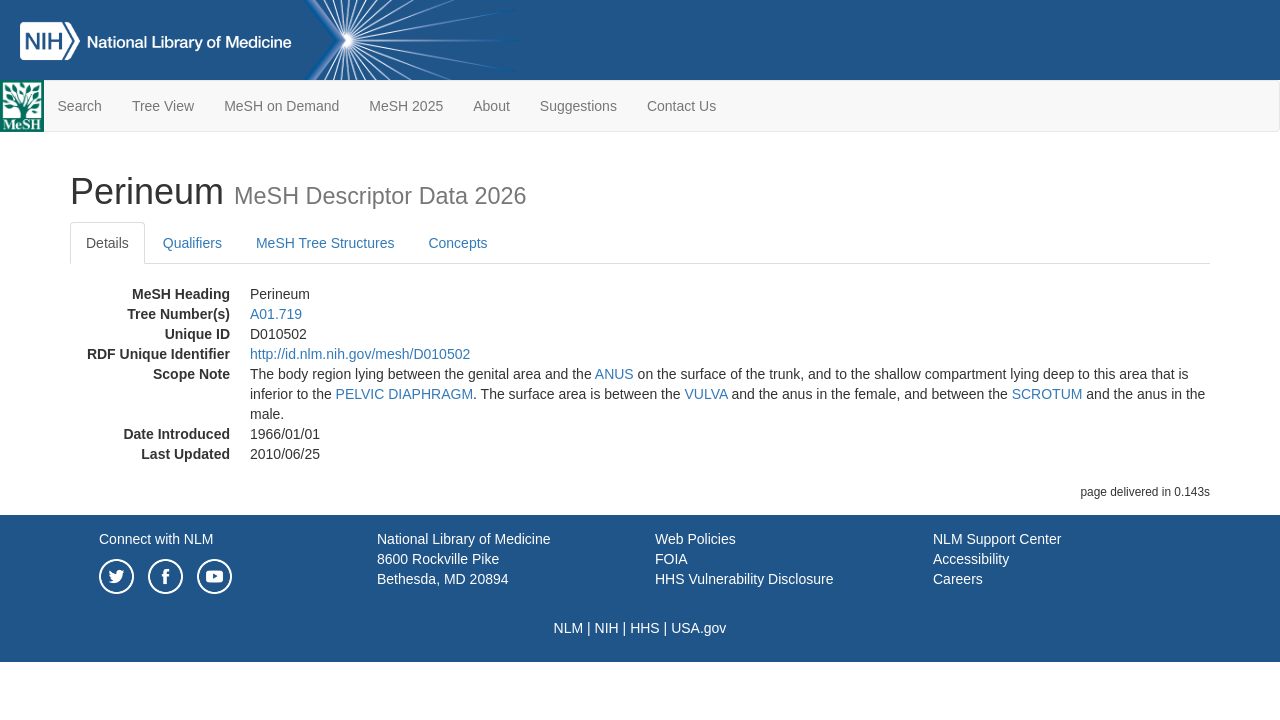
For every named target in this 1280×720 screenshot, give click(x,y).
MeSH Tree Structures (325, 243)
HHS (645, 628)
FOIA (671, 559)
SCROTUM (1047, 394)
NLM (569, 628)
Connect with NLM (156, 539)
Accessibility (971, 559)
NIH (607, 628)
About (491, 106)
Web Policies (695, 539)
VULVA (705, 394)
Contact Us (681, 106)
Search (80, 106)
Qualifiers (192, 243)
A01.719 (276, 314)
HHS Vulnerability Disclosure (744, 579)
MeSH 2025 (406, 106)
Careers (958, 579)
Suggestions (578, 106)
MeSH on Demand (281, 106)
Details (107, 243)
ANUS (614, 374)
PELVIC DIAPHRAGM (404, 394)
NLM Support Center (997, 539)
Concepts (457, 243)
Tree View (163, 106)
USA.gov (698, 628)
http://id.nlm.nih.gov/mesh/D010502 (360, 354)
